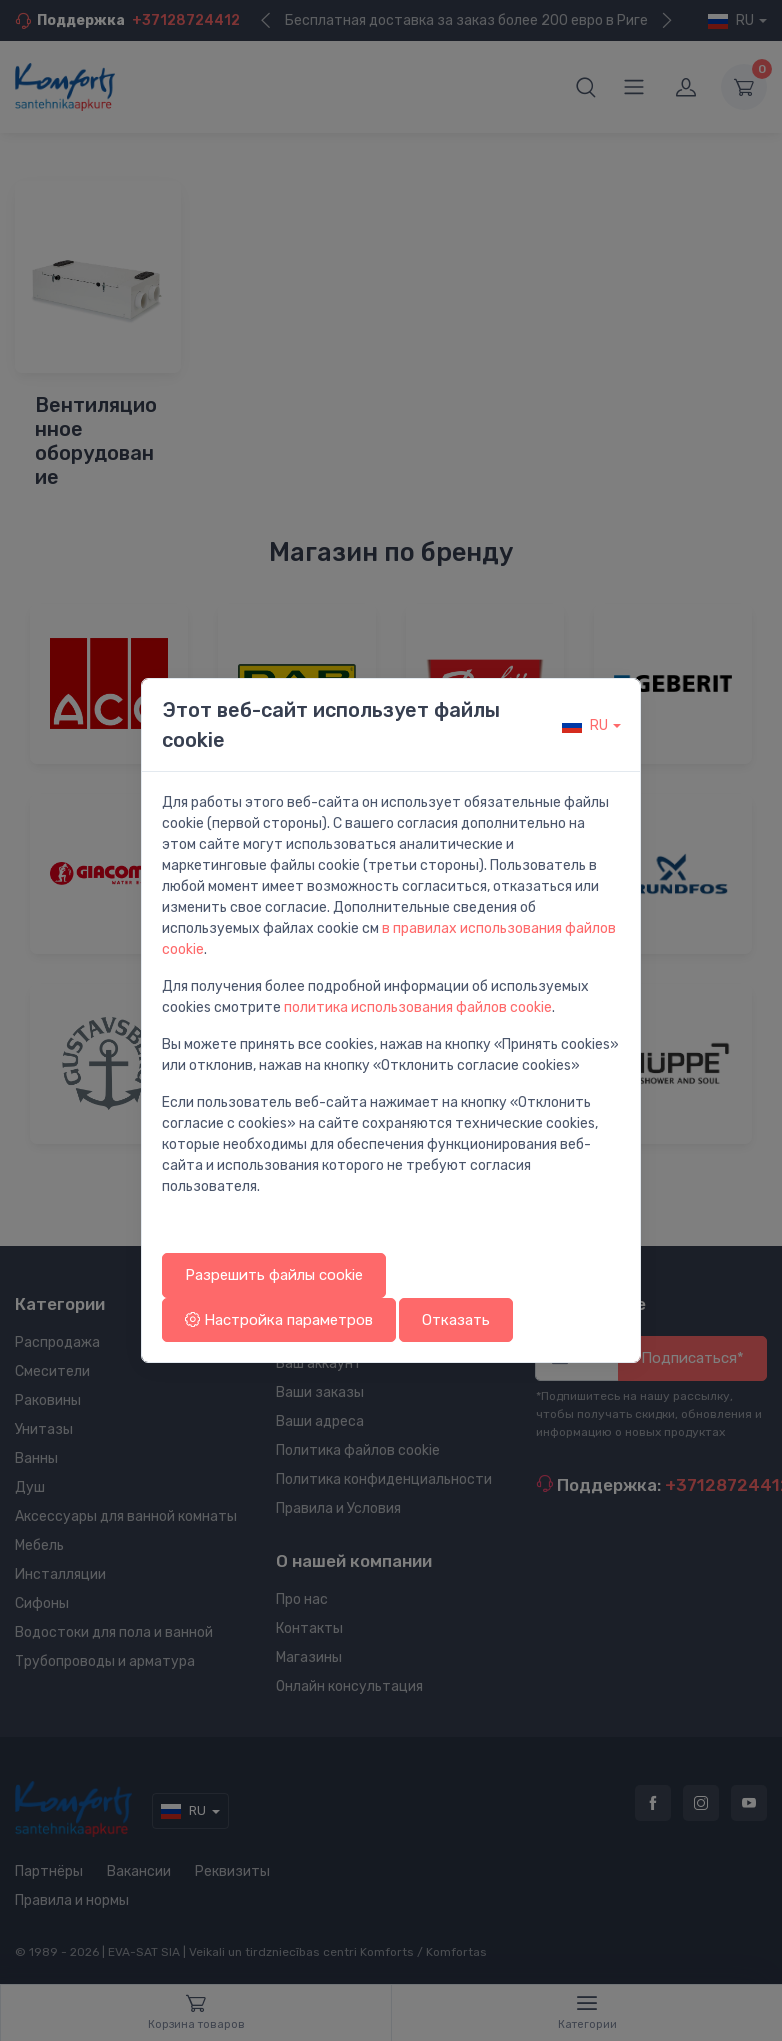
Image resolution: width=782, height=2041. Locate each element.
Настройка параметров (279, 1320)
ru (585, 725)
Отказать (456, 1320)
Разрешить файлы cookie (274, 1275)
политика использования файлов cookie (418, 1007)
